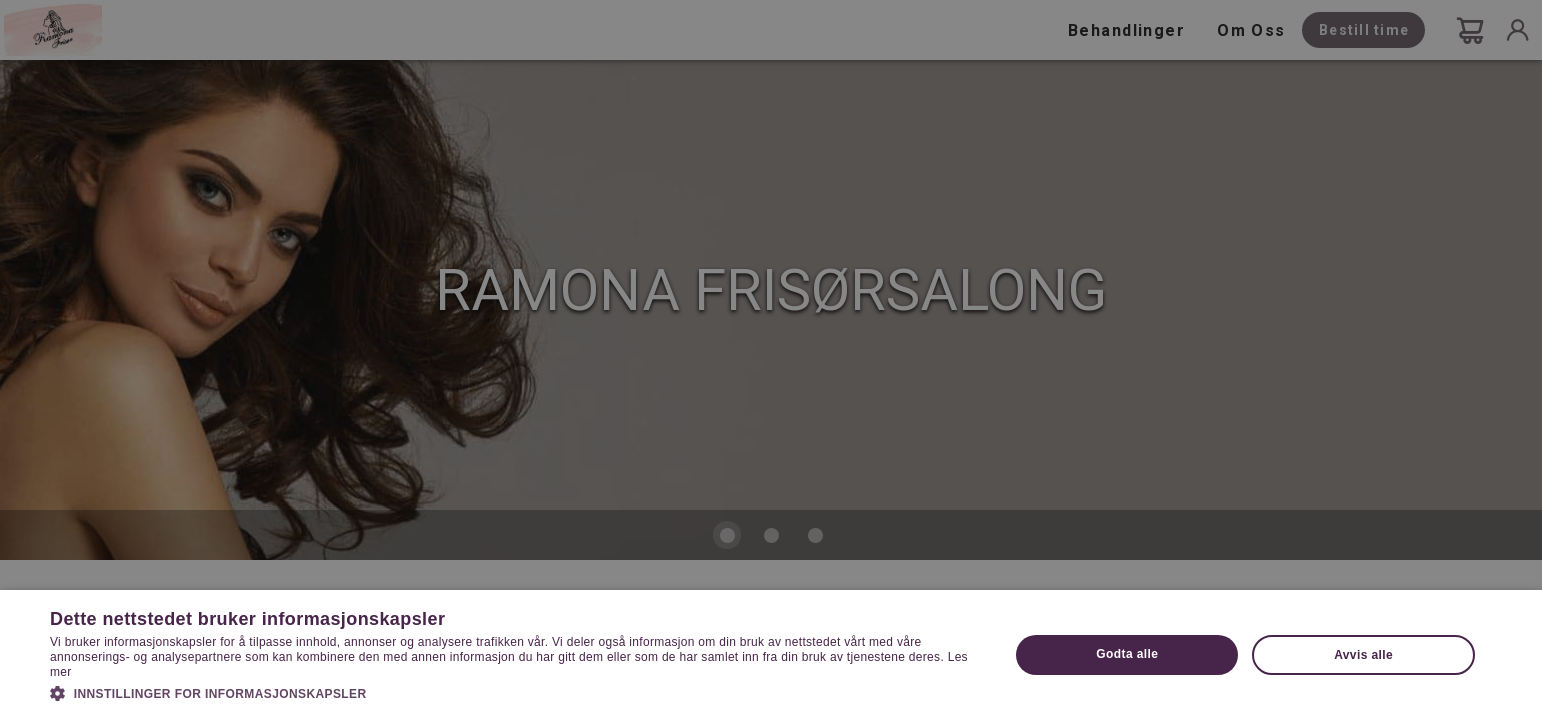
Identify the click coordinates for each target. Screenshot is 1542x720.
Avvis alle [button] (1363, 655)
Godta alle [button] (1127, 654)
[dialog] (771, 360)
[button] (515, 692)
